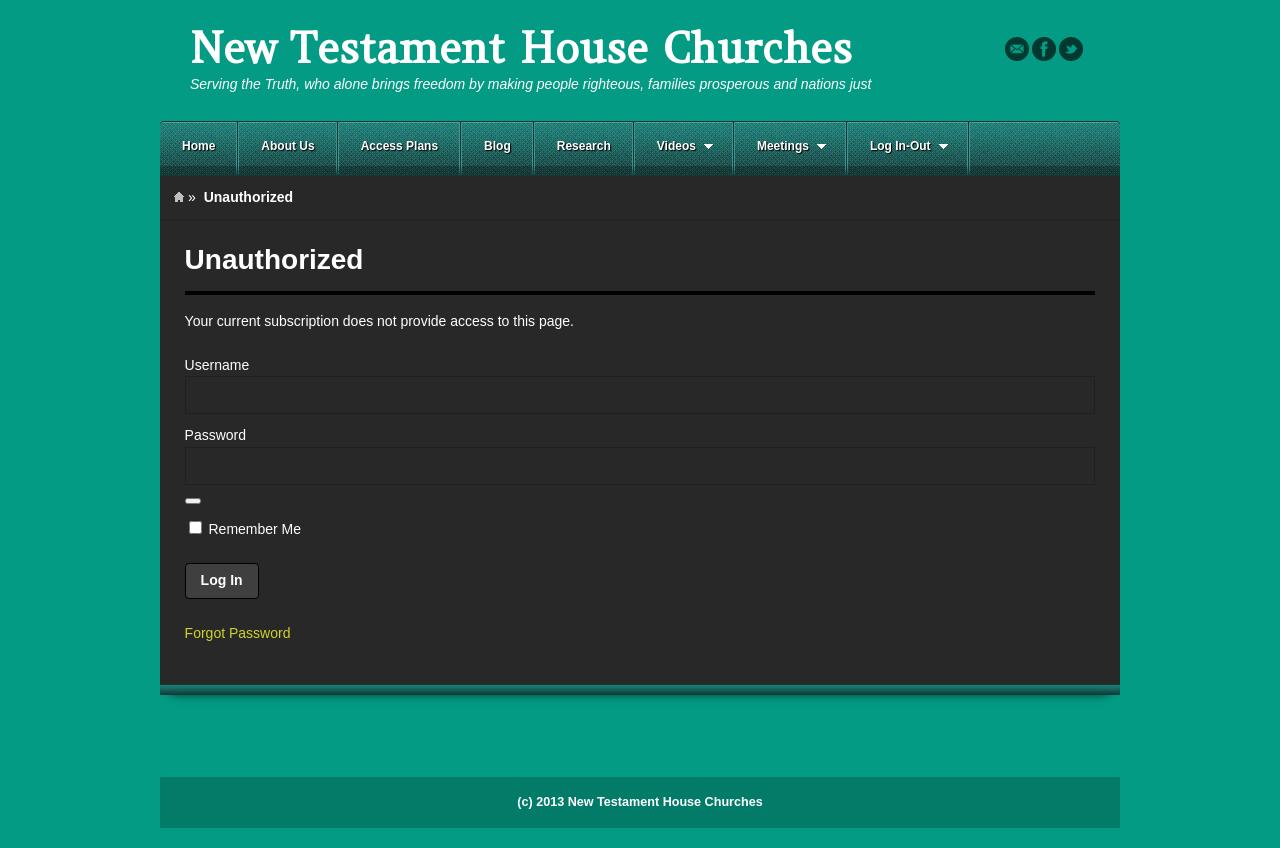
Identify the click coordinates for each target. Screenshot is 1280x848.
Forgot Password (238, 633)
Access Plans (399, 146)
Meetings (780, 146)
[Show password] (193, 501)
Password (215, 435)
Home (198, 146)
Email (1017, 49)
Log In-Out (898, 146)
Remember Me (245, 529)
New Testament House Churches (521, 48)
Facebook (1044, 49)
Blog (497, 146)
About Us (287, 146)
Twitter (1071, 49)
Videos (674, 146)
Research (584, 146)
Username (217, 365)
